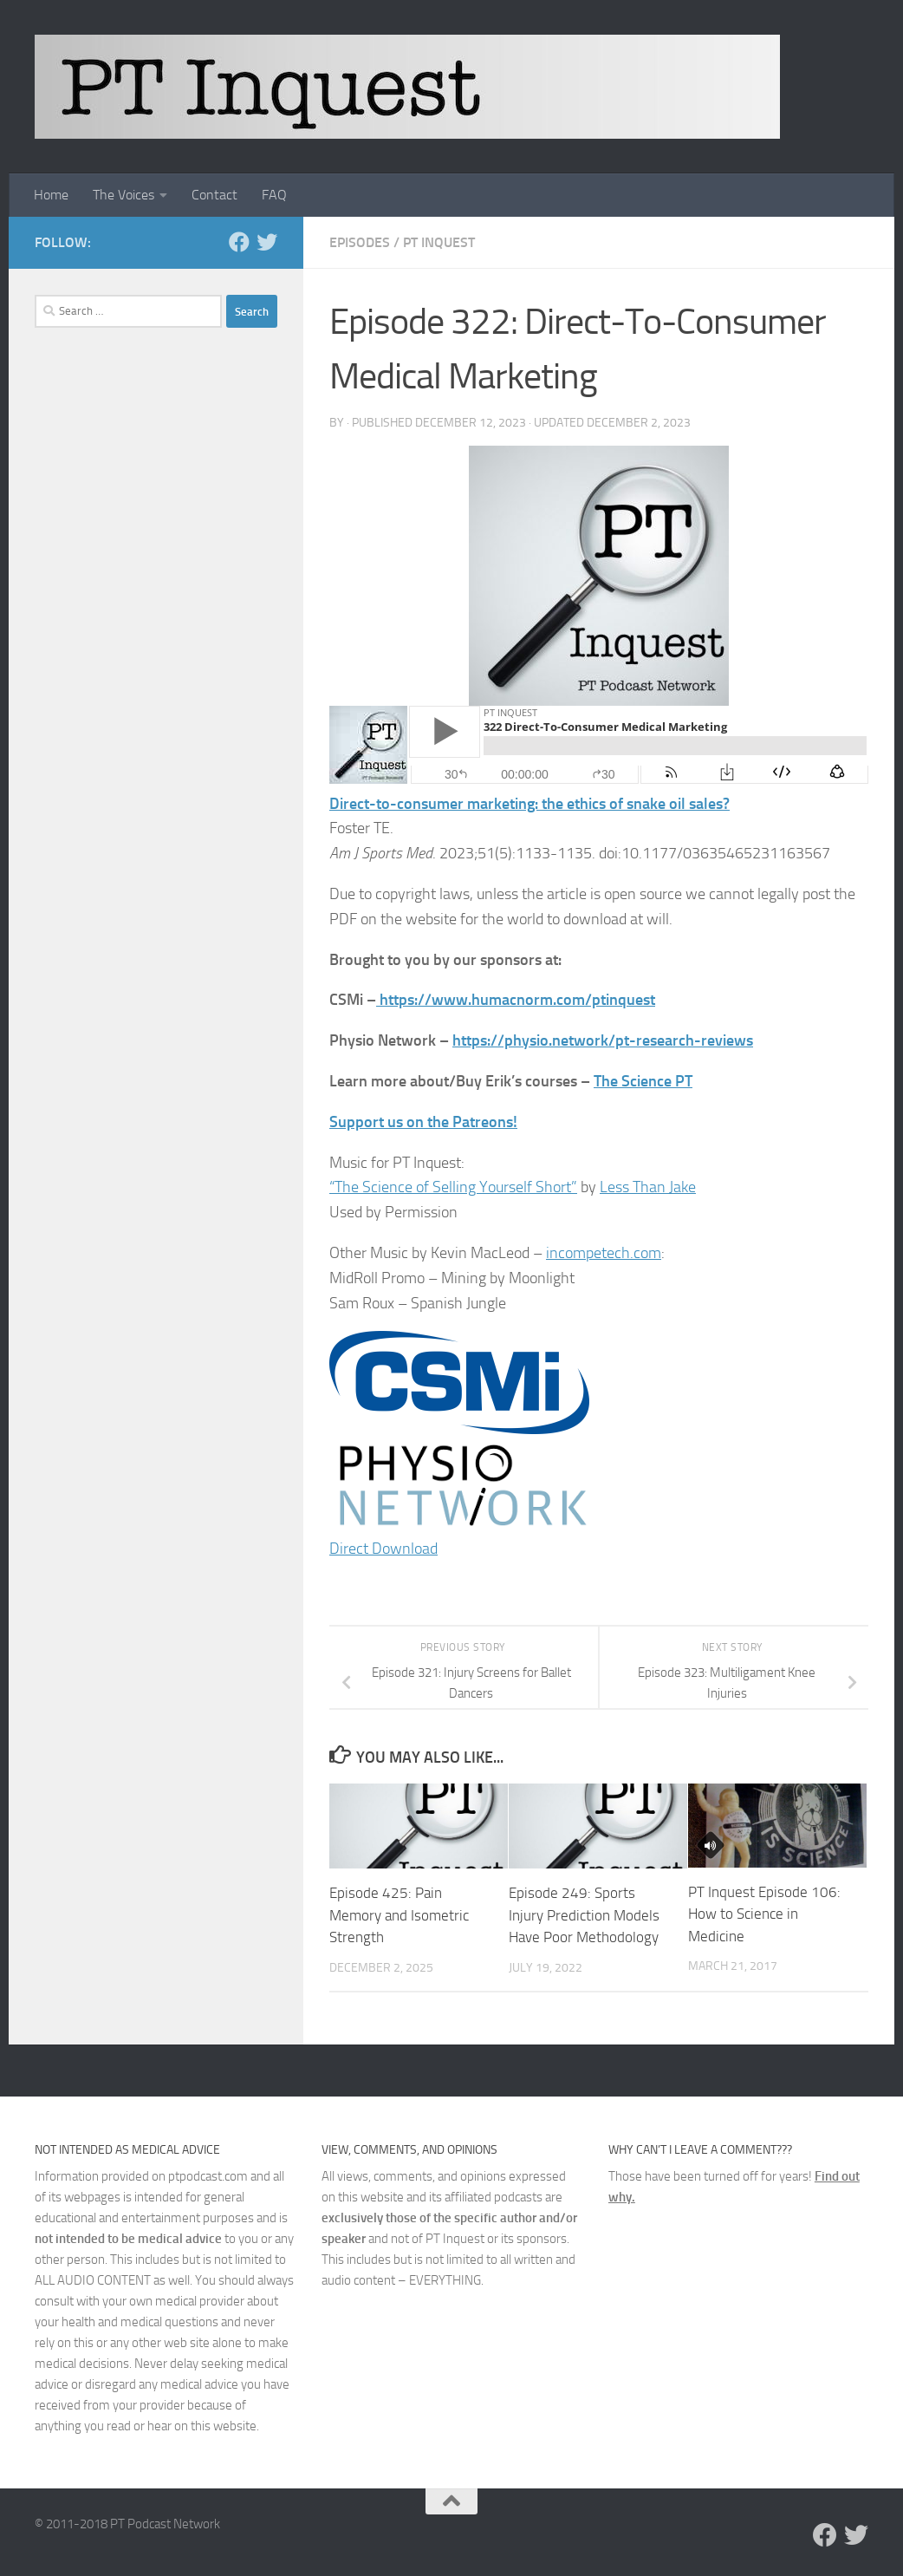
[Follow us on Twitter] (267, 242)
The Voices (123, 194)
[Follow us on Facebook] (239, 242)
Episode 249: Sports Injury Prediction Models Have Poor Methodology (584, 1915)
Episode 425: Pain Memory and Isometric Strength (399, 1915)
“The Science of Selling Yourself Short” (453, 1187)
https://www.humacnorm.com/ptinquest (517, 999)
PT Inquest (439, 242)
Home (51, 194)
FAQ (274, 194)
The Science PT (643, 1081)
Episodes (359, 242)
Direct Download (383, 1548)
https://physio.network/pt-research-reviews (602, 1040)
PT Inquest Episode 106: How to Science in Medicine (764, 1914)
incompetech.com (603, 1252)
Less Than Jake (648, 1187)
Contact (214, 194)
